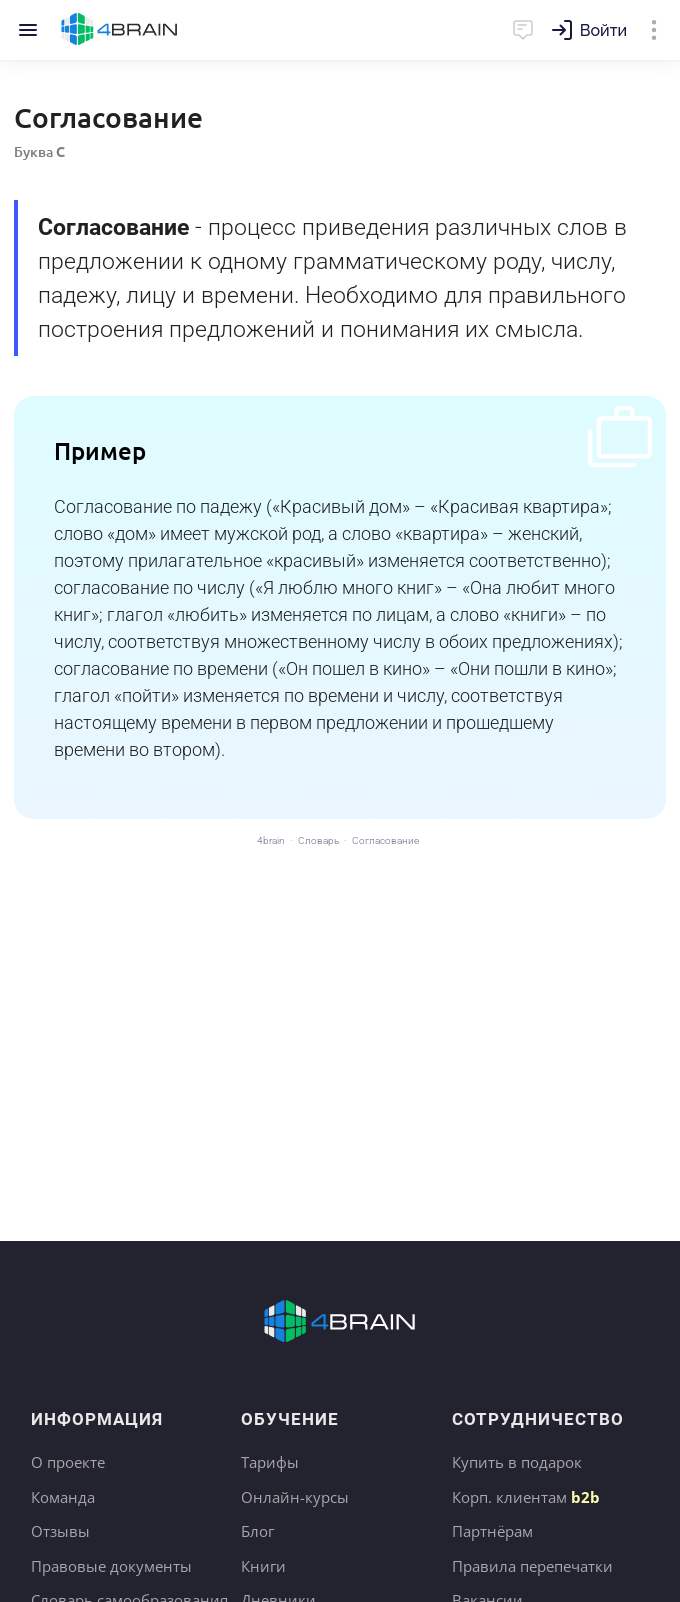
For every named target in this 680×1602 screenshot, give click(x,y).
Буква (39, 151)
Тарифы (270, 1462)
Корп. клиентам (526, 1497)
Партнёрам (492, 1531)
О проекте (68, 1462)
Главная (119, 30)
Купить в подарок (517, 1462)
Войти (603, 30)
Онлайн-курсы (295, 1497)
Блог (257, 1531)
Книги (263, 1566)
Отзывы (60, 1531)
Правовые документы (111, 1566)
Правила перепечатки (532, 1566)
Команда (63, 1497)
